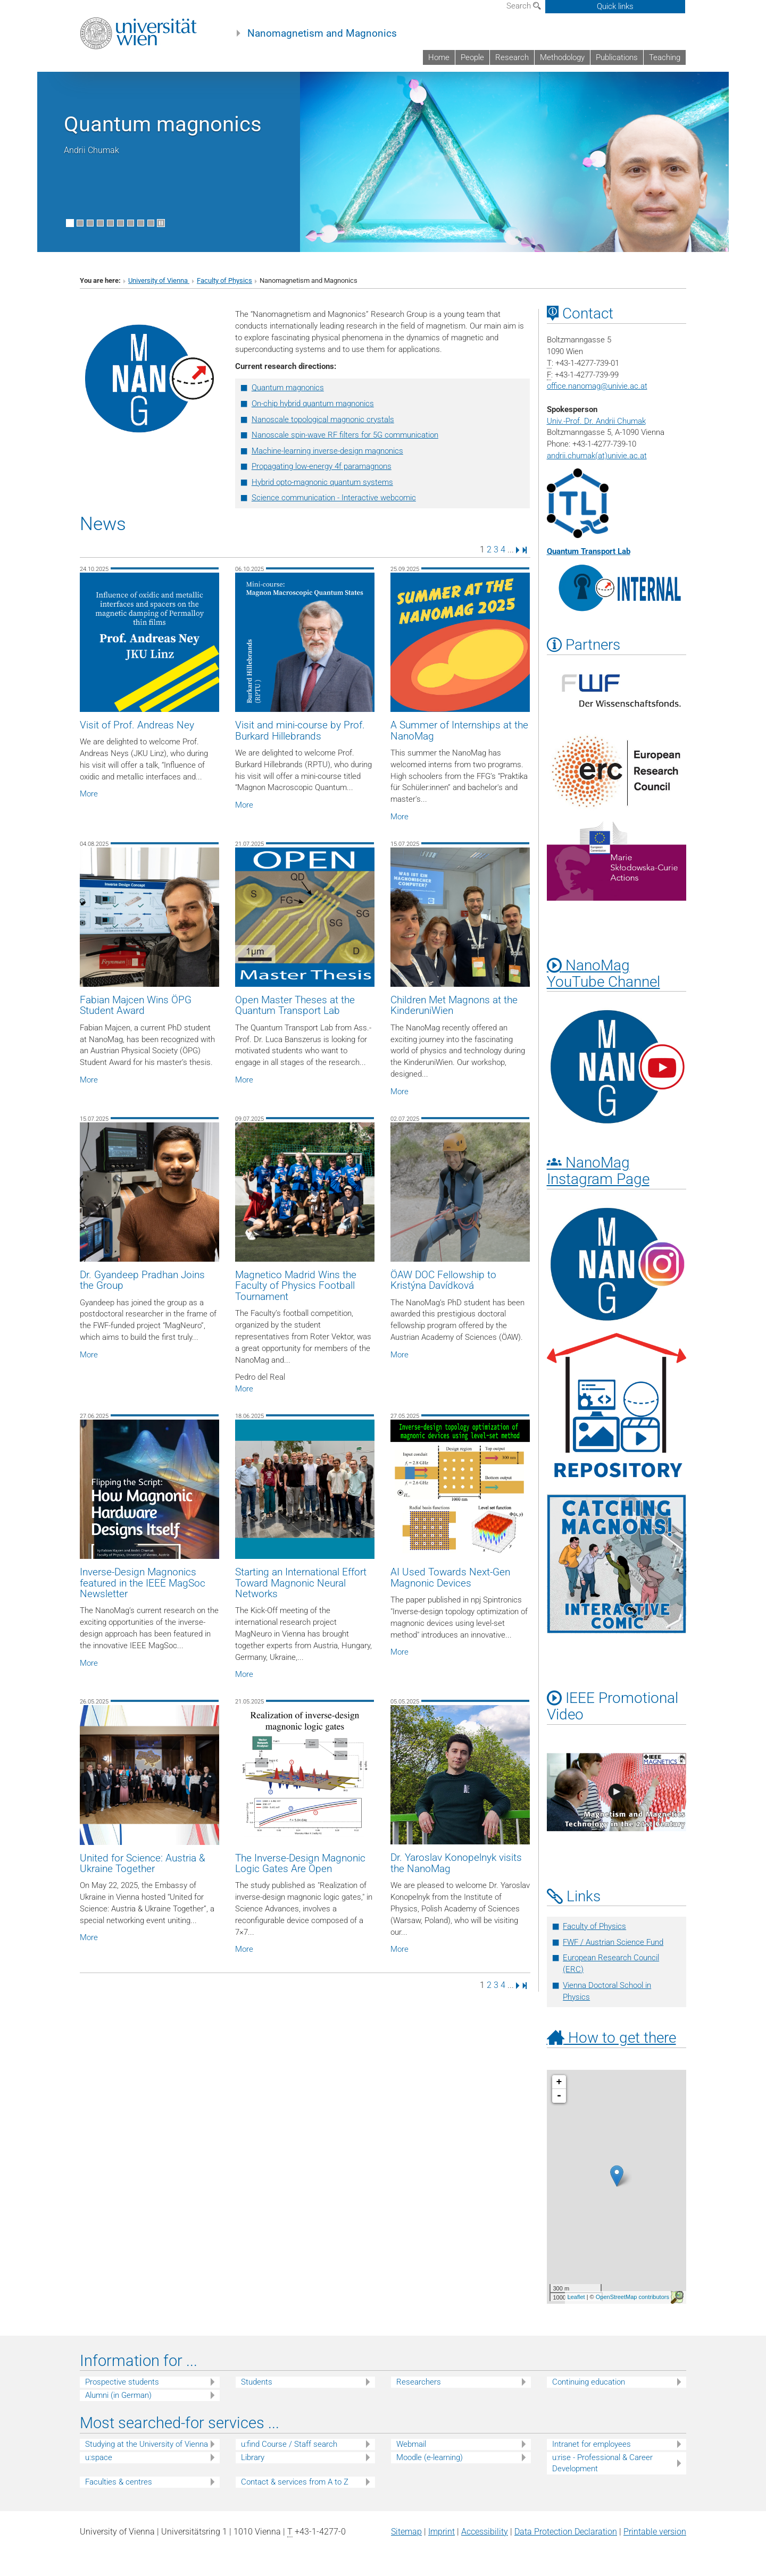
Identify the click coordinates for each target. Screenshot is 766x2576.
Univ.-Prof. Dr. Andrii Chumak (596, 421)
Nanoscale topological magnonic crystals (323, 419)
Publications (617, 57)
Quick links (615, 6)
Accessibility (484, 2532)
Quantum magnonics (163, 124)
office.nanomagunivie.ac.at (597, 386)
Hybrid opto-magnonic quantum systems (322, 482)
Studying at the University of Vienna (146, 2444)
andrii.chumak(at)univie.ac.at (597, 455)
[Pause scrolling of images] (161, 223)
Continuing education (588, 2382)
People (472, 57)
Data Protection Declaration (565, 2532)
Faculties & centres (118, 2482)
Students (256, 2382)
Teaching (664, 57)
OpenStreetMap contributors (632, 2297)
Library (252, 2457)
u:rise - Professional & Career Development (602, 2463)
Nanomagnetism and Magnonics (322, 33)
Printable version (654, 2532)
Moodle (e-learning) (429, 2457)
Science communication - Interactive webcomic (334, 497)
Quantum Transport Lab (588, 551)
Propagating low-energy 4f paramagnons (322, 466)
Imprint (441, 2532)
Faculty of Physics (224, 280)
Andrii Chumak (91, 150)
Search (523, 6)
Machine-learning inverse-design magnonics (327, 451)
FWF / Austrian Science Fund (613, 1942)
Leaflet (576, 2297)
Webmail (411, 2444)
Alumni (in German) (118, 2395)
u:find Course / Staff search (289, 2444)
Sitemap (406, 2532)
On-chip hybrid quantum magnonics (313, 403)
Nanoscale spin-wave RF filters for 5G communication (345, 435)
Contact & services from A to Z (294, 2482)
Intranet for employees (591, 2444)
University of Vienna (158, 280)
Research (512, 57)
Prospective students (122, 2382)
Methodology (562, 57)
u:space (98, 2457)
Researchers (418, 2382)
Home (438, 57)
